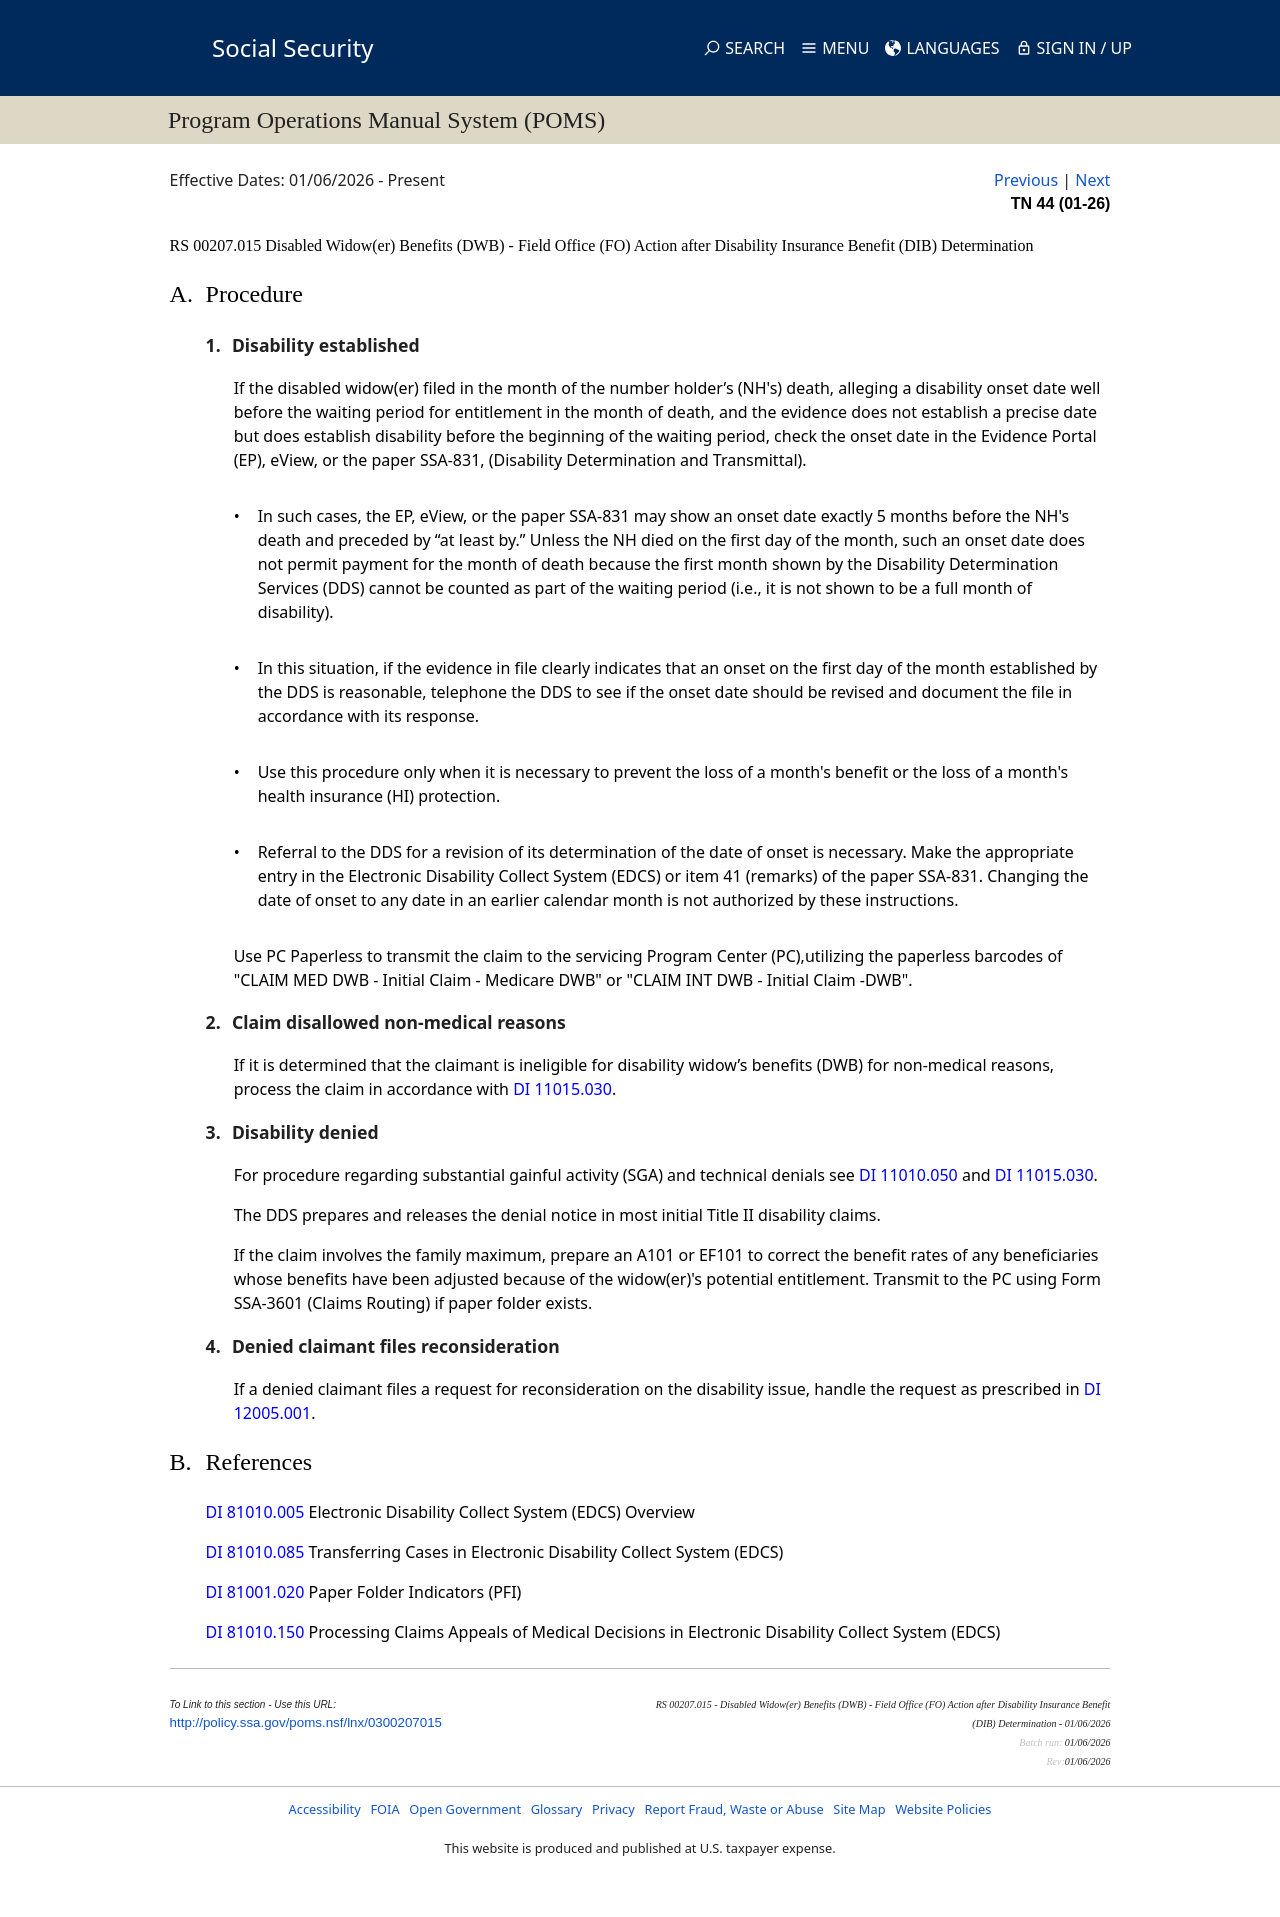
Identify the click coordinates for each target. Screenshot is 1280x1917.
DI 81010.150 (255, 1632)
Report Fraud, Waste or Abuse (733, 1809)
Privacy (613, 1809)
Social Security (292, 47)
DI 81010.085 (255, 1552)
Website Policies (943, 1809)
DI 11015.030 (562, 1089)
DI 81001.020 (255, 1592)
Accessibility (325, 1809)
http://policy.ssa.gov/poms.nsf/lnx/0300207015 (306, 1722)
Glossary (557, 1809)
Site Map (859, 1809)
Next (1092, 180)
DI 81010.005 (255, 1512)
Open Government (465, 1809)
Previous (1026, 180)
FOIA (384, 1809)
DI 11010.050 (908, 1175)
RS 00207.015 (218, 245)
